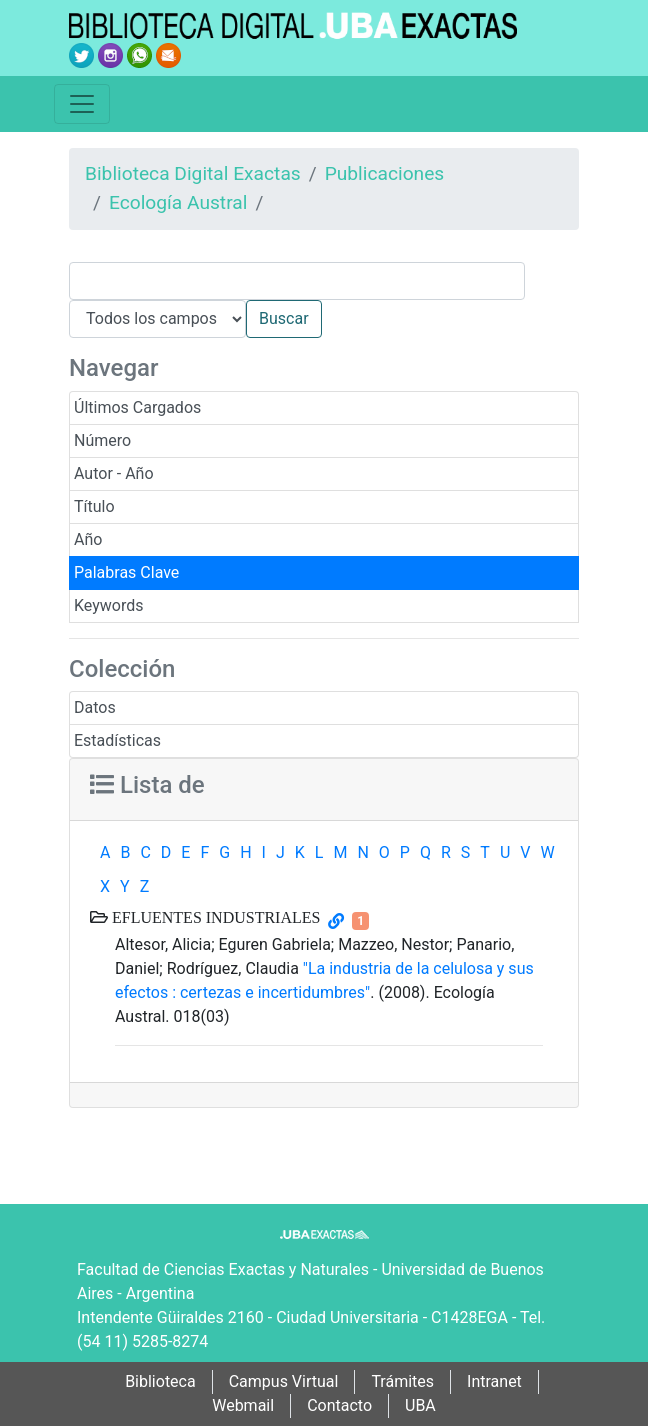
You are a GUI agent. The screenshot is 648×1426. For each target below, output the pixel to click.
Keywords (109, 605)
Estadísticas (117, 740)
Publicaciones (385, 173)
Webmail (243, 1405)
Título (94, 506)
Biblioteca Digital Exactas (193, 173)
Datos (95, 707)
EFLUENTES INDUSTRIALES (214, 917)
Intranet (494, 1381)
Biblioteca (160, 1381)
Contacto (339, 1405)
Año (88, 539)
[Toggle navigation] (82, 104)
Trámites (402, 1381)
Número (102, 440)
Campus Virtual (284, 1381)
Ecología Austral (178, 202)
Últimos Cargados (137, 407)
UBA (420, 1405)
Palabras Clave (126, 572)
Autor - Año (114, 473)
